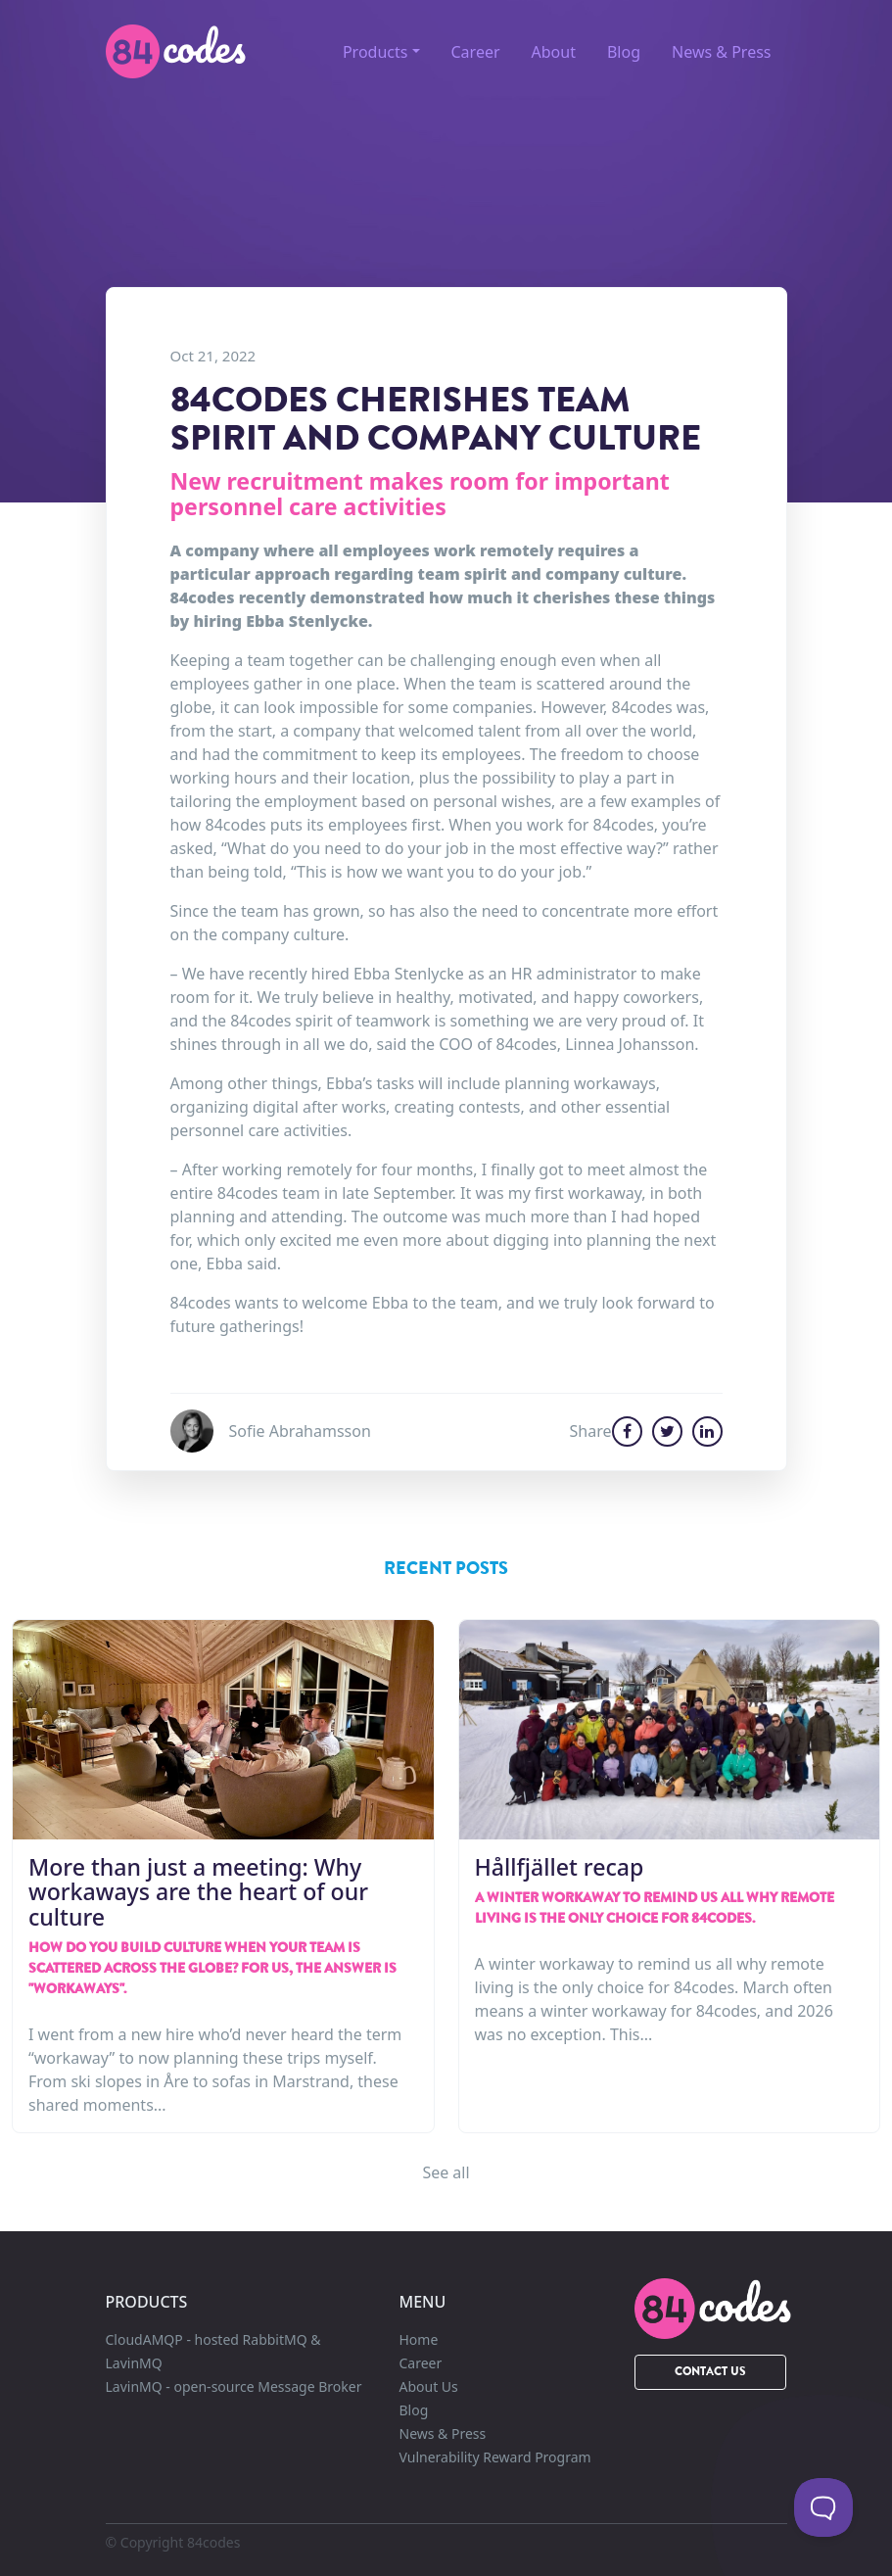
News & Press (721, 52)
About (554, 52)
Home (419, 2339)
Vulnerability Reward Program (495, 2457)
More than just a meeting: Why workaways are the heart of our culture (198, 1891)
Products (375, 52)
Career (475, 52)
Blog (623, 52)
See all (445, 2172)
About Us (428, 2386)
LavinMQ (234, 2386)
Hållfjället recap (559, 1867)
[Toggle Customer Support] (823, 2507)
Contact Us (710, 2371)
